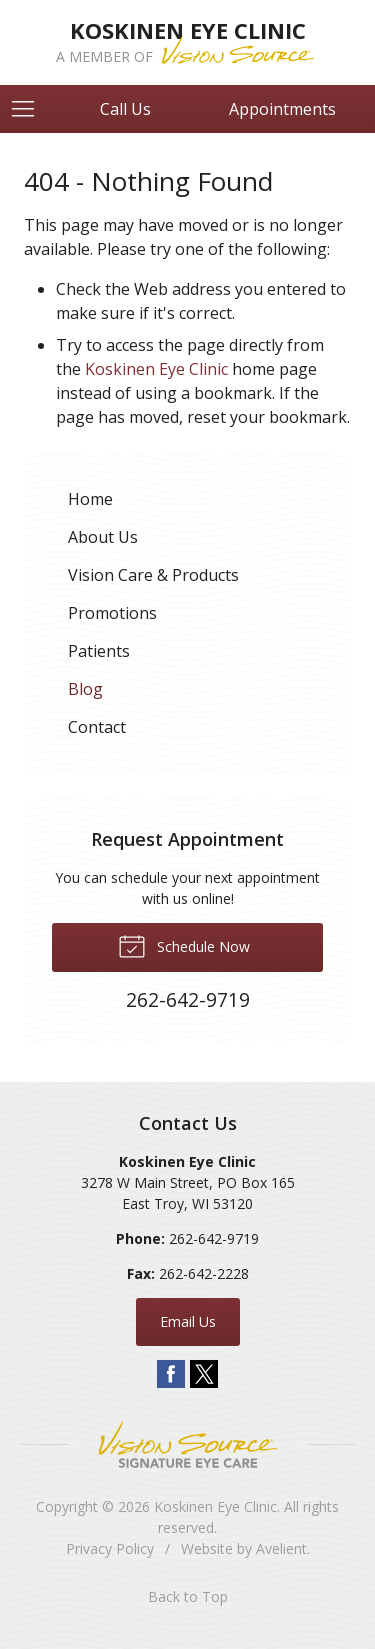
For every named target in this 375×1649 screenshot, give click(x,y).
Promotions (112, 613)
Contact (97, 727)
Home (90, 499)
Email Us (188, 1321)
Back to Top (188, 1596)
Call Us (125, 109)
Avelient (281, 1548)
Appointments (282, 109)
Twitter (204, 1374)
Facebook (171, 1374)
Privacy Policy (110, 1548)
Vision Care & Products (153, 575)
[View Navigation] (30, 109)
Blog (85, 689)
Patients (99, 651)
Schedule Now (184, 945)
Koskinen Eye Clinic (156, 369)
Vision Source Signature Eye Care (188, 1444)
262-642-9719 (214, 1238)
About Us (103, 537)
